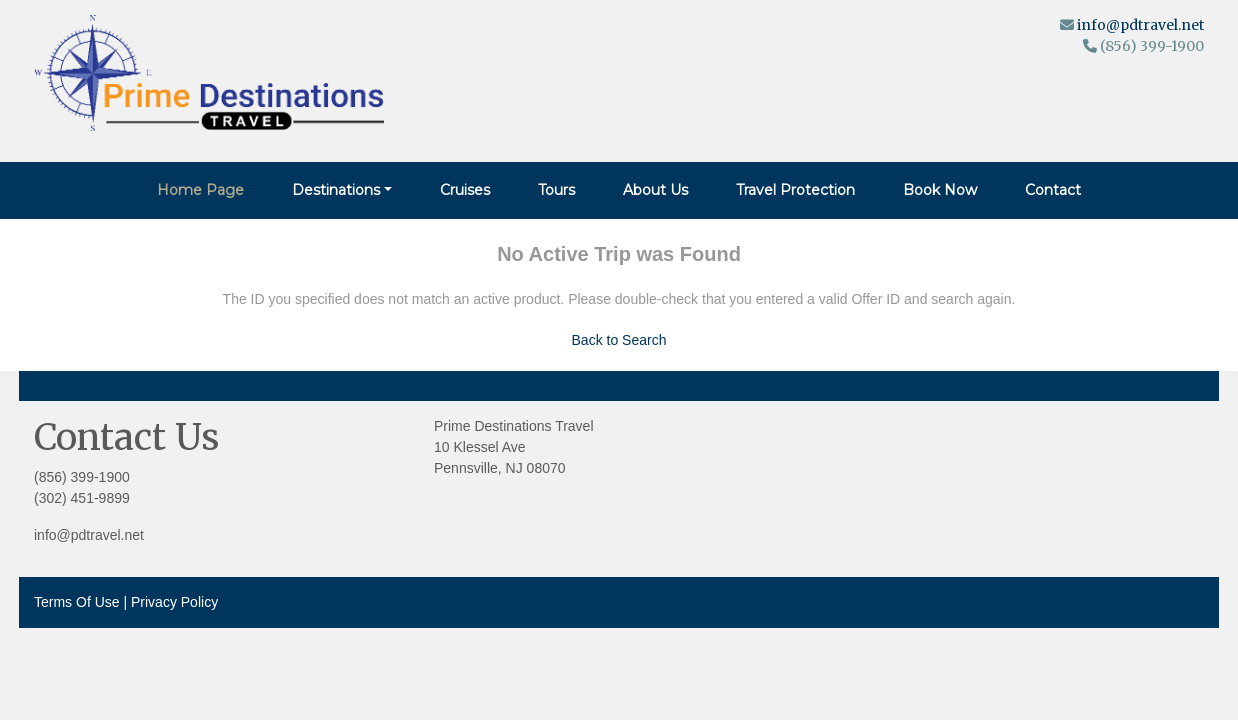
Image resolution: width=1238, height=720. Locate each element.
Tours (556, 190)
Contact (1053, 190)
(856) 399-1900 (82, 477)
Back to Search (619, 340)
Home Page (200, 190)
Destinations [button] (336, 190)
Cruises (465, 190)
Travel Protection (795, 190)
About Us (655, 190)
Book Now (940, 190)
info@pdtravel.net (1140, 25)
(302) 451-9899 (82, 498)
